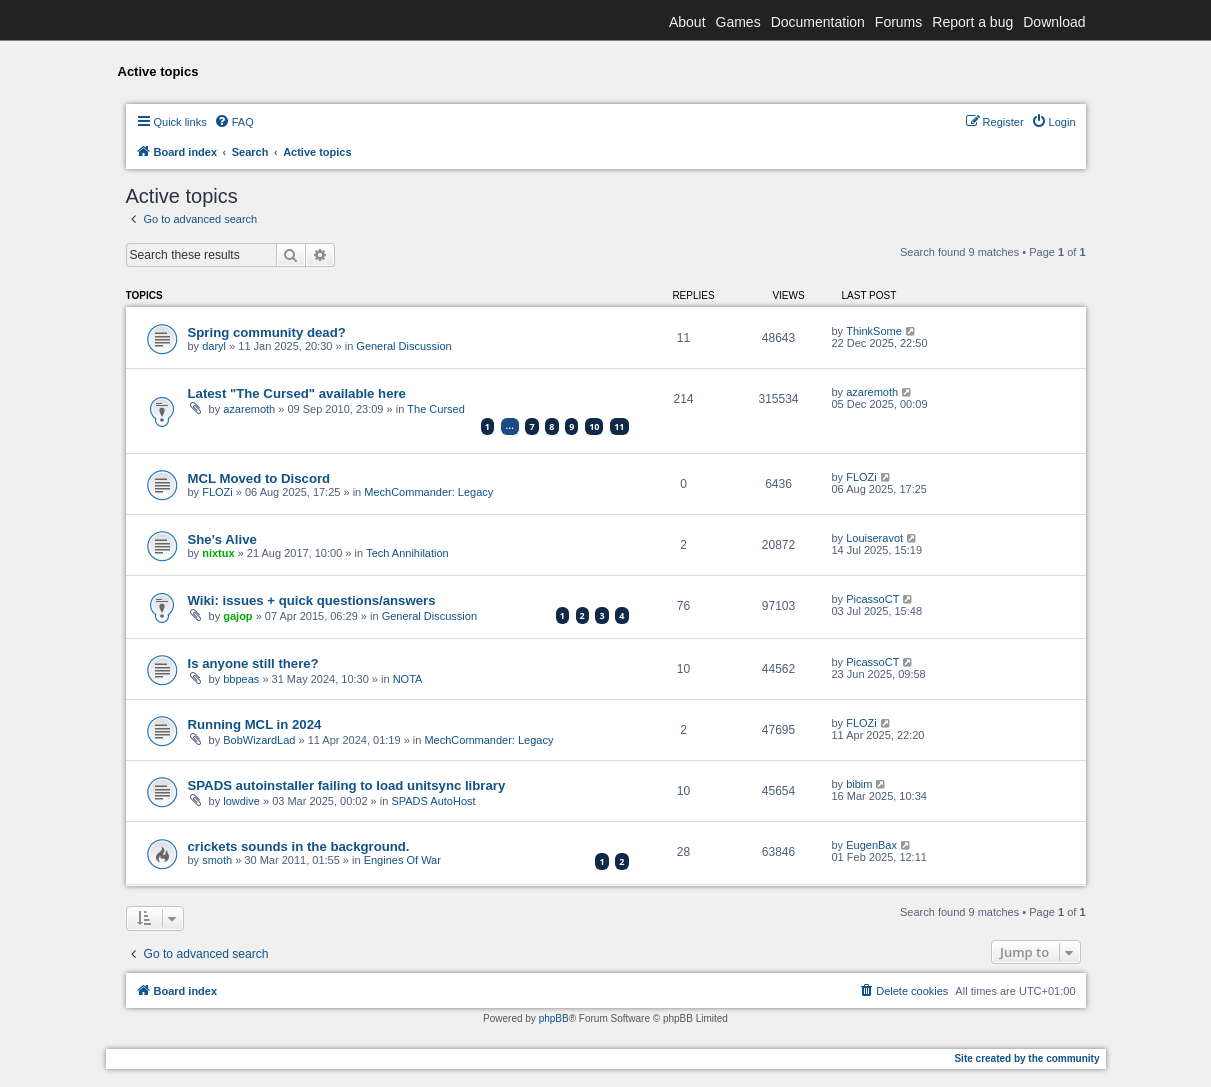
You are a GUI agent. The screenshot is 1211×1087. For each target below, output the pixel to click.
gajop (237, 616)
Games (738, 22)
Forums (898, 22)
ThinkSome (874, 331)
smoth (217, 860)
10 (594, 426)
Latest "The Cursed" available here (297, 393)
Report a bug (972, 22)
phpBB (554, 1018)
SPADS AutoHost (433, 801)
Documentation (818, 22)
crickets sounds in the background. (299, 846)
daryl (214, 346)
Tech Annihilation (407, 553)
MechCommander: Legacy (428, 492)
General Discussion (403, 346)
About (687, 22)
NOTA (408, 679)
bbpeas (241, 679)
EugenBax (871, 845)
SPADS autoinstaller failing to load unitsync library (347, 785)
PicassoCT (872, 599)
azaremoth (249, 409)
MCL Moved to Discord (259, 478)
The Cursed (435, 409)
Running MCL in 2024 (255, 724)
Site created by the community (1026, 1058)
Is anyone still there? (253, 663)
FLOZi (217, 492)
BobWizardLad (259, 740)
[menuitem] (234, 122)
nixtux (218, 553)
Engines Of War (402, 860)
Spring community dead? (267, 332)
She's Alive (222, 539)
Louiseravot (874, 538)
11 (619, 426)
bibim (859, 784)
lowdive (241, 801)
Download (1054, 22)
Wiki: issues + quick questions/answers (312, 600)
